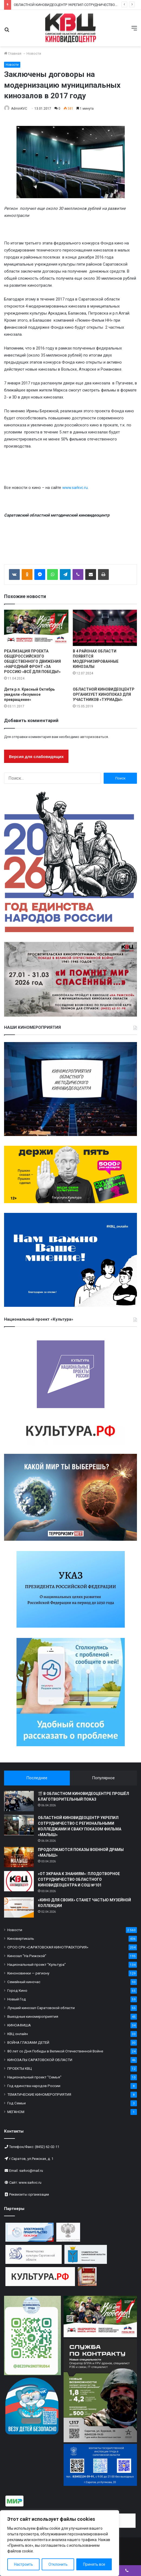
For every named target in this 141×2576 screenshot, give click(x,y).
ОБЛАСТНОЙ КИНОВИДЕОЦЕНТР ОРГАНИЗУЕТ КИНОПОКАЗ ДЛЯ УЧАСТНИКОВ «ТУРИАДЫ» (104, 694)
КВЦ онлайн (17, 2034)
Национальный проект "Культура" (36, 1964)
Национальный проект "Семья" (34, 2077)
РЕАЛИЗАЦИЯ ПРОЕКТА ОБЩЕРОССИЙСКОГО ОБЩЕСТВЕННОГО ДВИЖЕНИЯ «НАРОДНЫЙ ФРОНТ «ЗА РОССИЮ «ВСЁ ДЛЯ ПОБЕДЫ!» (32, 661)
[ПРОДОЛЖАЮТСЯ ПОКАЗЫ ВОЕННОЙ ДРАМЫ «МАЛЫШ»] (19, 1857)
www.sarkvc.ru (75, 487)
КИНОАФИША (19, 2025)
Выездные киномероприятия (32, 2016)
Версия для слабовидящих (36, 756)
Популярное (103, 1777)
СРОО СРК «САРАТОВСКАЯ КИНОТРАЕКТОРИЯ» (47, 1947)
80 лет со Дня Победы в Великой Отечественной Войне (55, 2051)
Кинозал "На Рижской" (26, 1956)
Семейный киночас (23, 1982)
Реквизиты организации (29, 2194)
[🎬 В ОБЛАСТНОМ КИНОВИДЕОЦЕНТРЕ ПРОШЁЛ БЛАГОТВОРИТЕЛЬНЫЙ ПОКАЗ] (19, 1801)
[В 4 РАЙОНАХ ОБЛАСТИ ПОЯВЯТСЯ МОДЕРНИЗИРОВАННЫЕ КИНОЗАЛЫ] (105, 628)
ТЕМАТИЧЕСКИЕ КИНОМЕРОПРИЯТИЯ (39, 2094)
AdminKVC (19, 108)
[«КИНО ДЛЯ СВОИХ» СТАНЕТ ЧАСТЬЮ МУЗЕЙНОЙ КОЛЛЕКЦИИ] (19, 1907)
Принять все (94, 2564)
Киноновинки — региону (28, 1973)
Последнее (36, 1777)
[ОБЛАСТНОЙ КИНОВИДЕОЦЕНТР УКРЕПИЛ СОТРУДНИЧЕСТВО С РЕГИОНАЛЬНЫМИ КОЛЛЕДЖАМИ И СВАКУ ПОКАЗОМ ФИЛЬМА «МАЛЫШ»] (19, 1825)
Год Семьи (16, 2103)
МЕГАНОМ (15, 2112)
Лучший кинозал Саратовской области (41, 2008)
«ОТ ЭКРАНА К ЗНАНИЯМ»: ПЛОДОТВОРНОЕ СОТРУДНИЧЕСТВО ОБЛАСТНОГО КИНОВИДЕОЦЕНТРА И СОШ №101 (79, 1879)
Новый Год (16, 1999)
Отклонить (58, 2564)
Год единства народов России (33, 2086)
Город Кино (17, 1990)
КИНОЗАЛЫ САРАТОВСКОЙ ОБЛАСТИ (39, 2060)
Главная (12, 53)
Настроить (23, 2564)
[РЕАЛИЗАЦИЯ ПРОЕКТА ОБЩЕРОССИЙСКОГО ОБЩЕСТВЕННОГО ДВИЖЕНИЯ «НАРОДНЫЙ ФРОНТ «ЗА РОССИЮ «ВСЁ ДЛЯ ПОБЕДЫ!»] (36, 628)
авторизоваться (94, 737)
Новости (34, 53)
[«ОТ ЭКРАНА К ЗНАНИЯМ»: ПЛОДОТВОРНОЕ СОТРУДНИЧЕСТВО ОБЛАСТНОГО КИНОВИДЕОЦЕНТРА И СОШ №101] (19, 1881)
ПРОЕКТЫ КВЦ (19, 2068)
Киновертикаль (20, 1938)
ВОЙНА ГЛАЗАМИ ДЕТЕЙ (28, 2042)
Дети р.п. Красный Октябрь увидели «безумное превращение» (29, 694)
